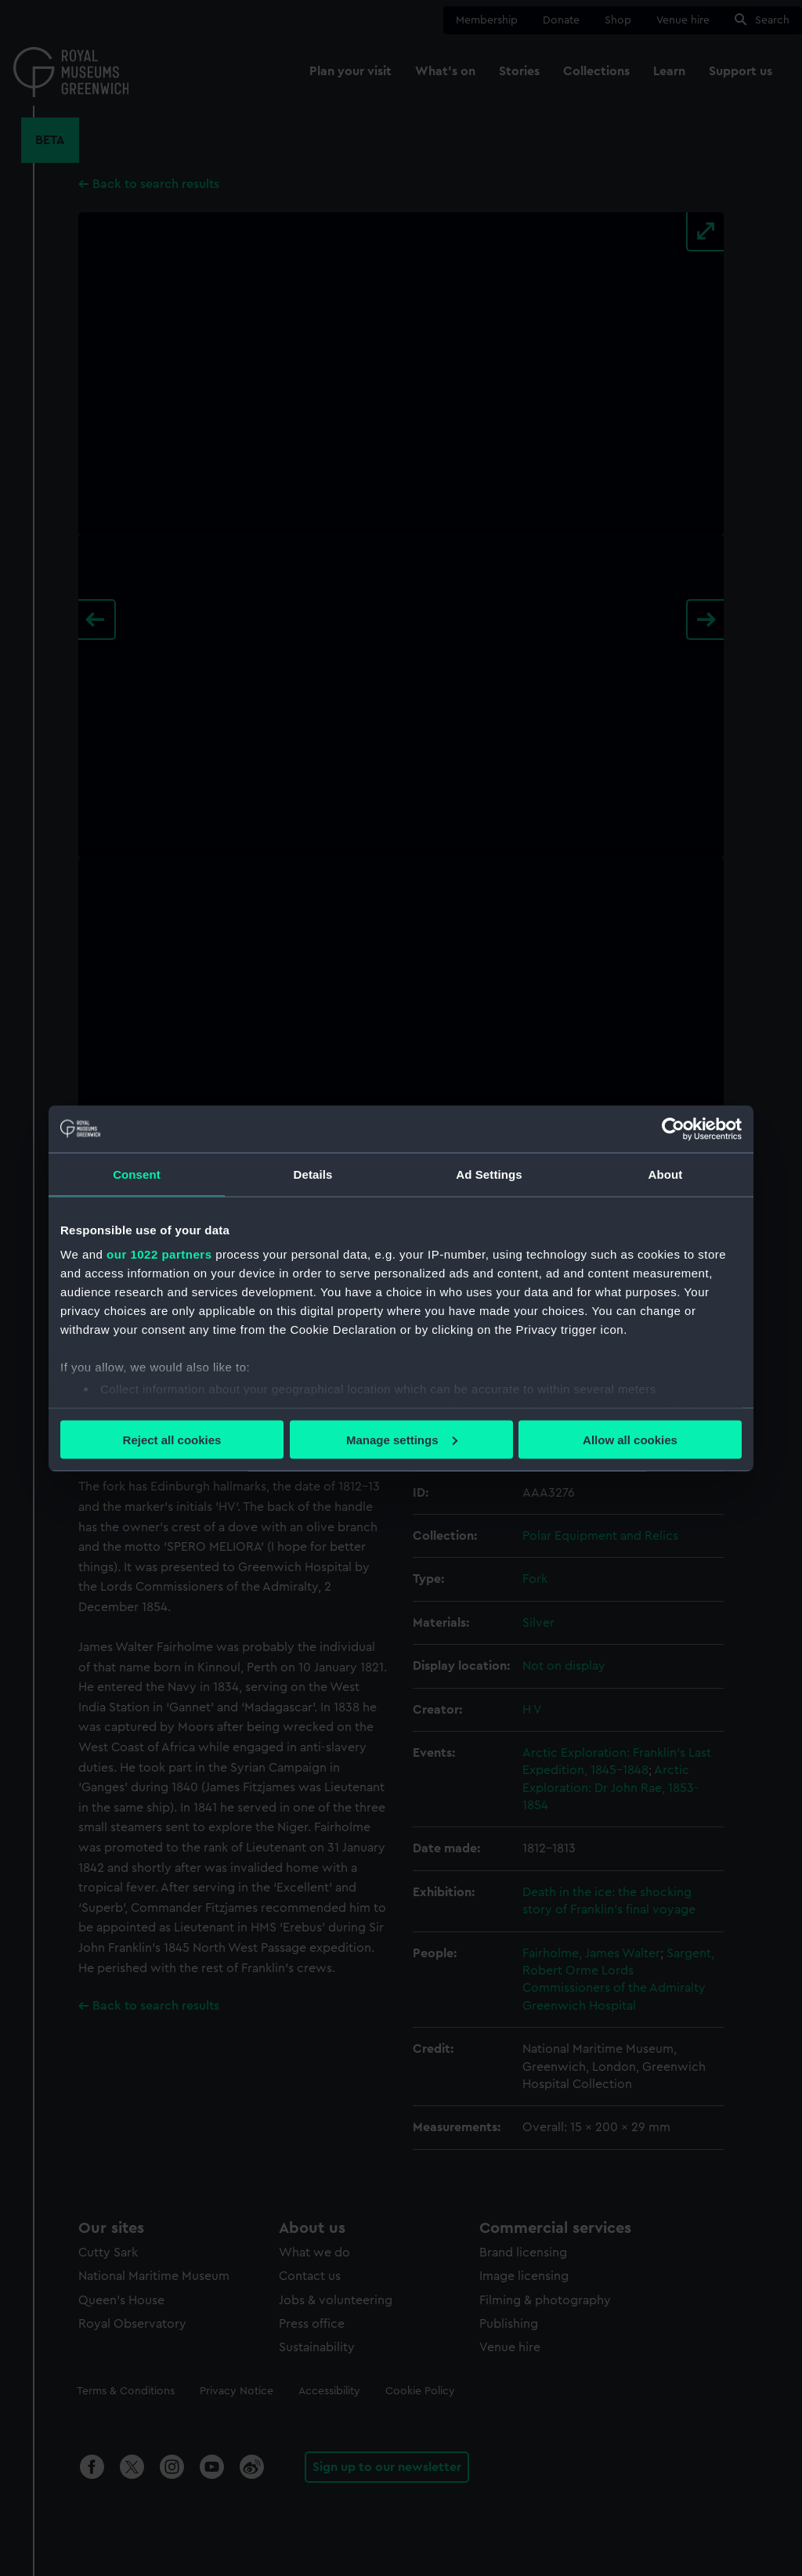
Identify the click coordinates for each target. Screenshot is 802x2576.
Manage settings (401, 1439)
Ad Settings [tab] (489, 1173)
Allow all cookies (630, 1439)
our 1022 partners (159, 1254)
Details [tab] (313, 1173)
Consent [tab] (137, 1173)
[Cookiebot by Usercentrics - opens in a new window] (673, 1128)
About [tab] (665, 1173)
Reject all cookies (172, 1439)
